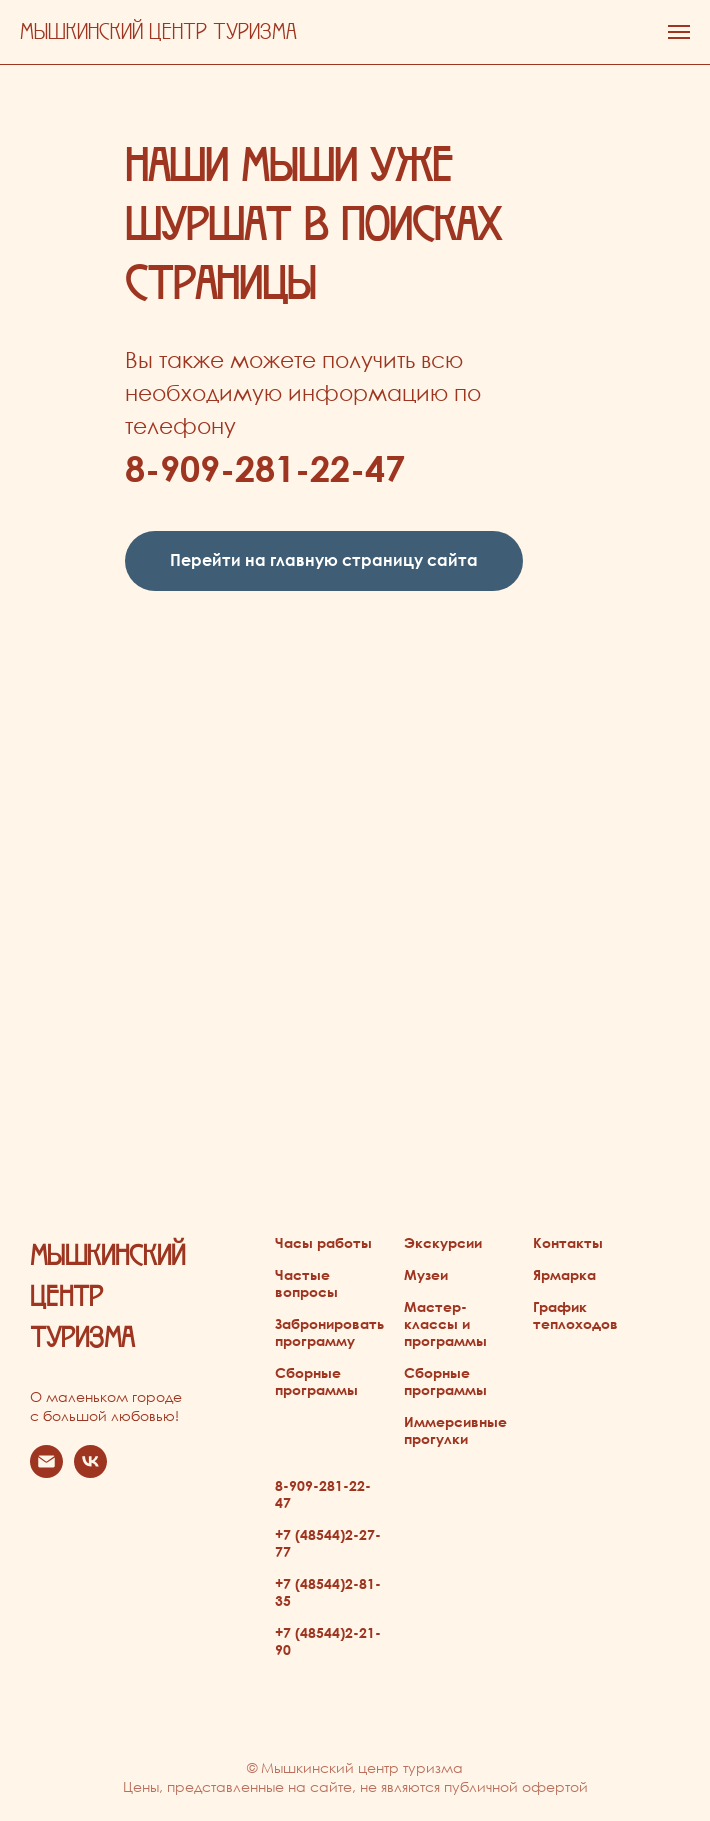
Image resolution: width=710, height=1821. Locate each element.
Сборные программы (316, 1381)
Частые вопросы (306, 1283)
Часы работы (323, 1242)
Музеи (426, 1274)
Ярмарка (564, 1274)
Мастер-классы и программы (445, 1323)
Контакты (568, 1242)
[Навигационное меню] (679, 32)
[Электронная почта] (46, 1472)
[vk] (90, 1472)
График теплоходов (575, 1315)
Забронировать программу (329, 1332)
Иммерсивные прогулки (455, 1430)
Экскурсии (443, 1242)
